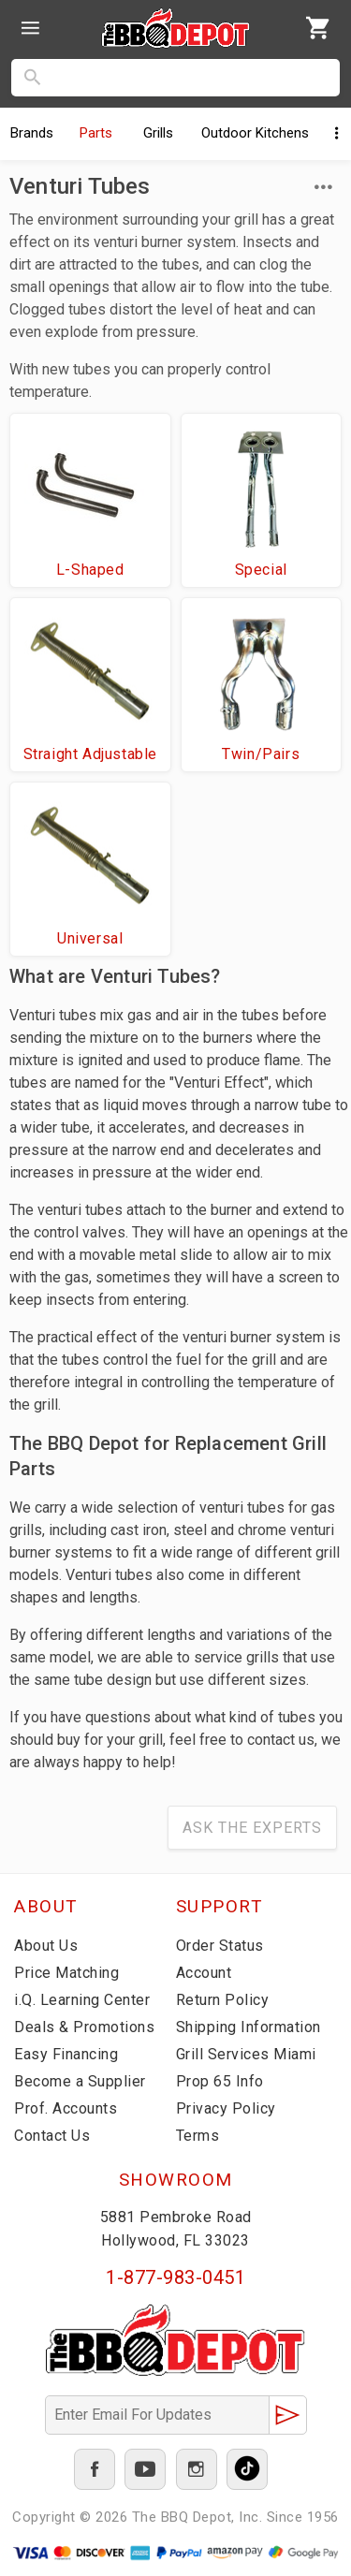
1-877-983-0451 (175, 2277)
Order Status (220, 1945)
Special (261, 569)
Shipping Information (248, 2027)
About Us (46, 1945)
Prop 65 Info (220, 2081)
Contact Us (52, 2135)
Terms (198, 2135)
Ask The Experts (252, 1828)
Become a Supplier (80, 2081)
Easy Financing (66, 2054)
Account (204, 1973)
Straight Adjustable (90, 754)
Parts (96, 132)
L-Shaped (90, 569)
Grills (158, 132)
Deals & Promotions (84, 2027)
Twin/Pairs (261, 754)
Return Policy (223, 2000)
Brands (31, 132)
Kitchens (255, 132)
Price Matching (66, 1973)
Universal (90, 938)
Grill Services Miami (246, 2054)
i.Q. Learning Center (82, 2000)
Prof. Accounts (65, 2108)
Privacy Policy (226, 2108)
